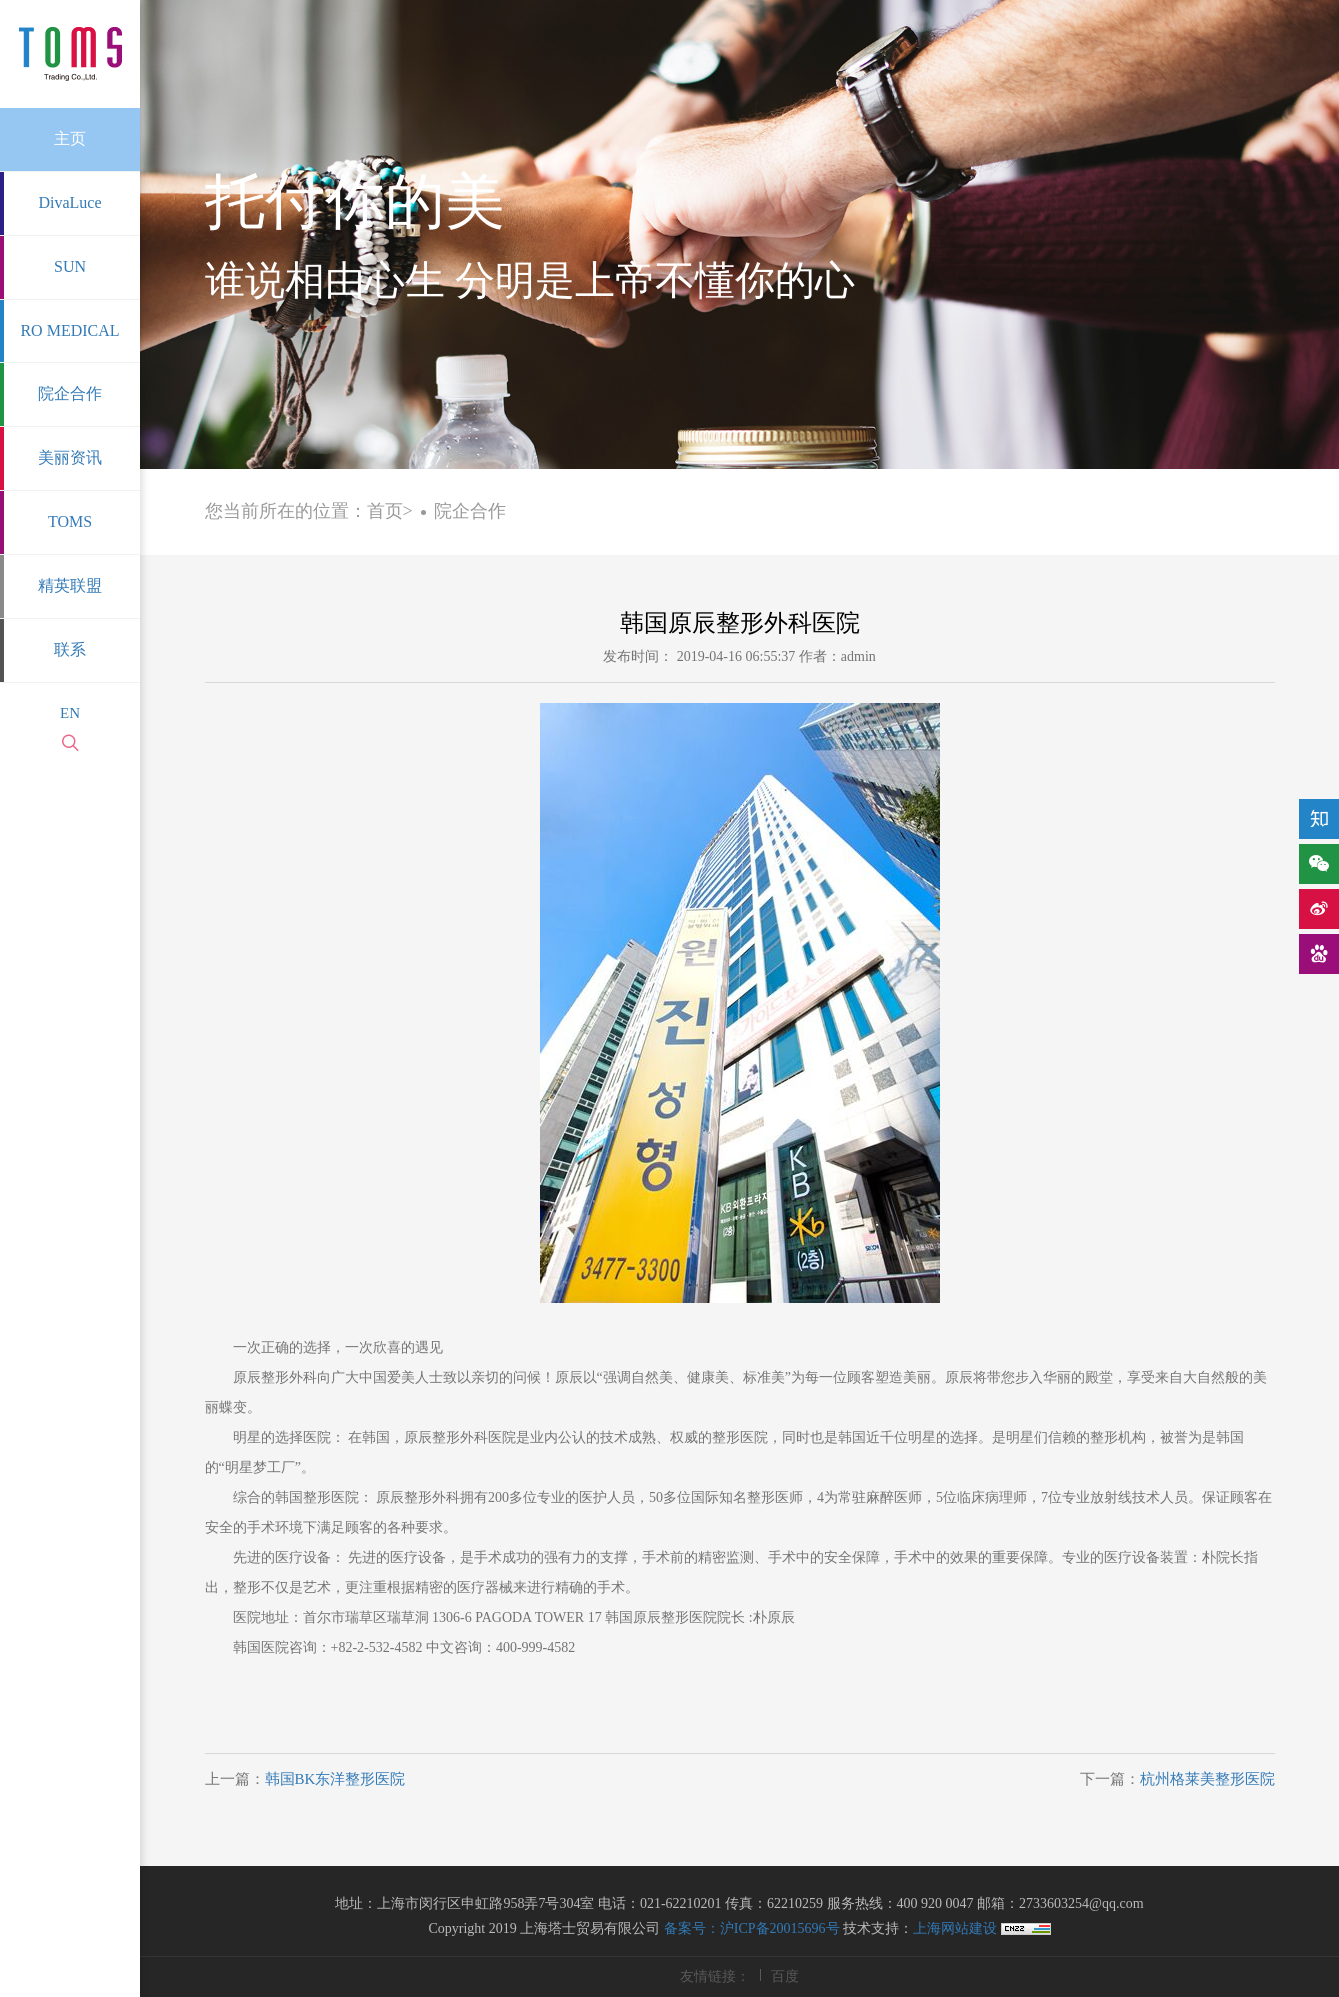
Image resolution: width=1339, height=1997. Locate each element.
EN (70, 713)
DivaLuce (69, 202)
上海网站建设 (957, 1928)
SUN (70, 266)
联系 (70, 649)
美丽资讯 (70, 457)
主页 (70, 138)
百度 (785, 1976)
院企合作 (70, 393)
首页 (385, 511)
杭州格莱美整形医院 (1207, 1779)
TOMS (70, 521)
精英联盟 (70, 585)
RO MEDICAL (69, 330)
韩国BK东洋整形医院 (335, 1779)
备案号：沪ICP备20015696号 (752, 1928)
